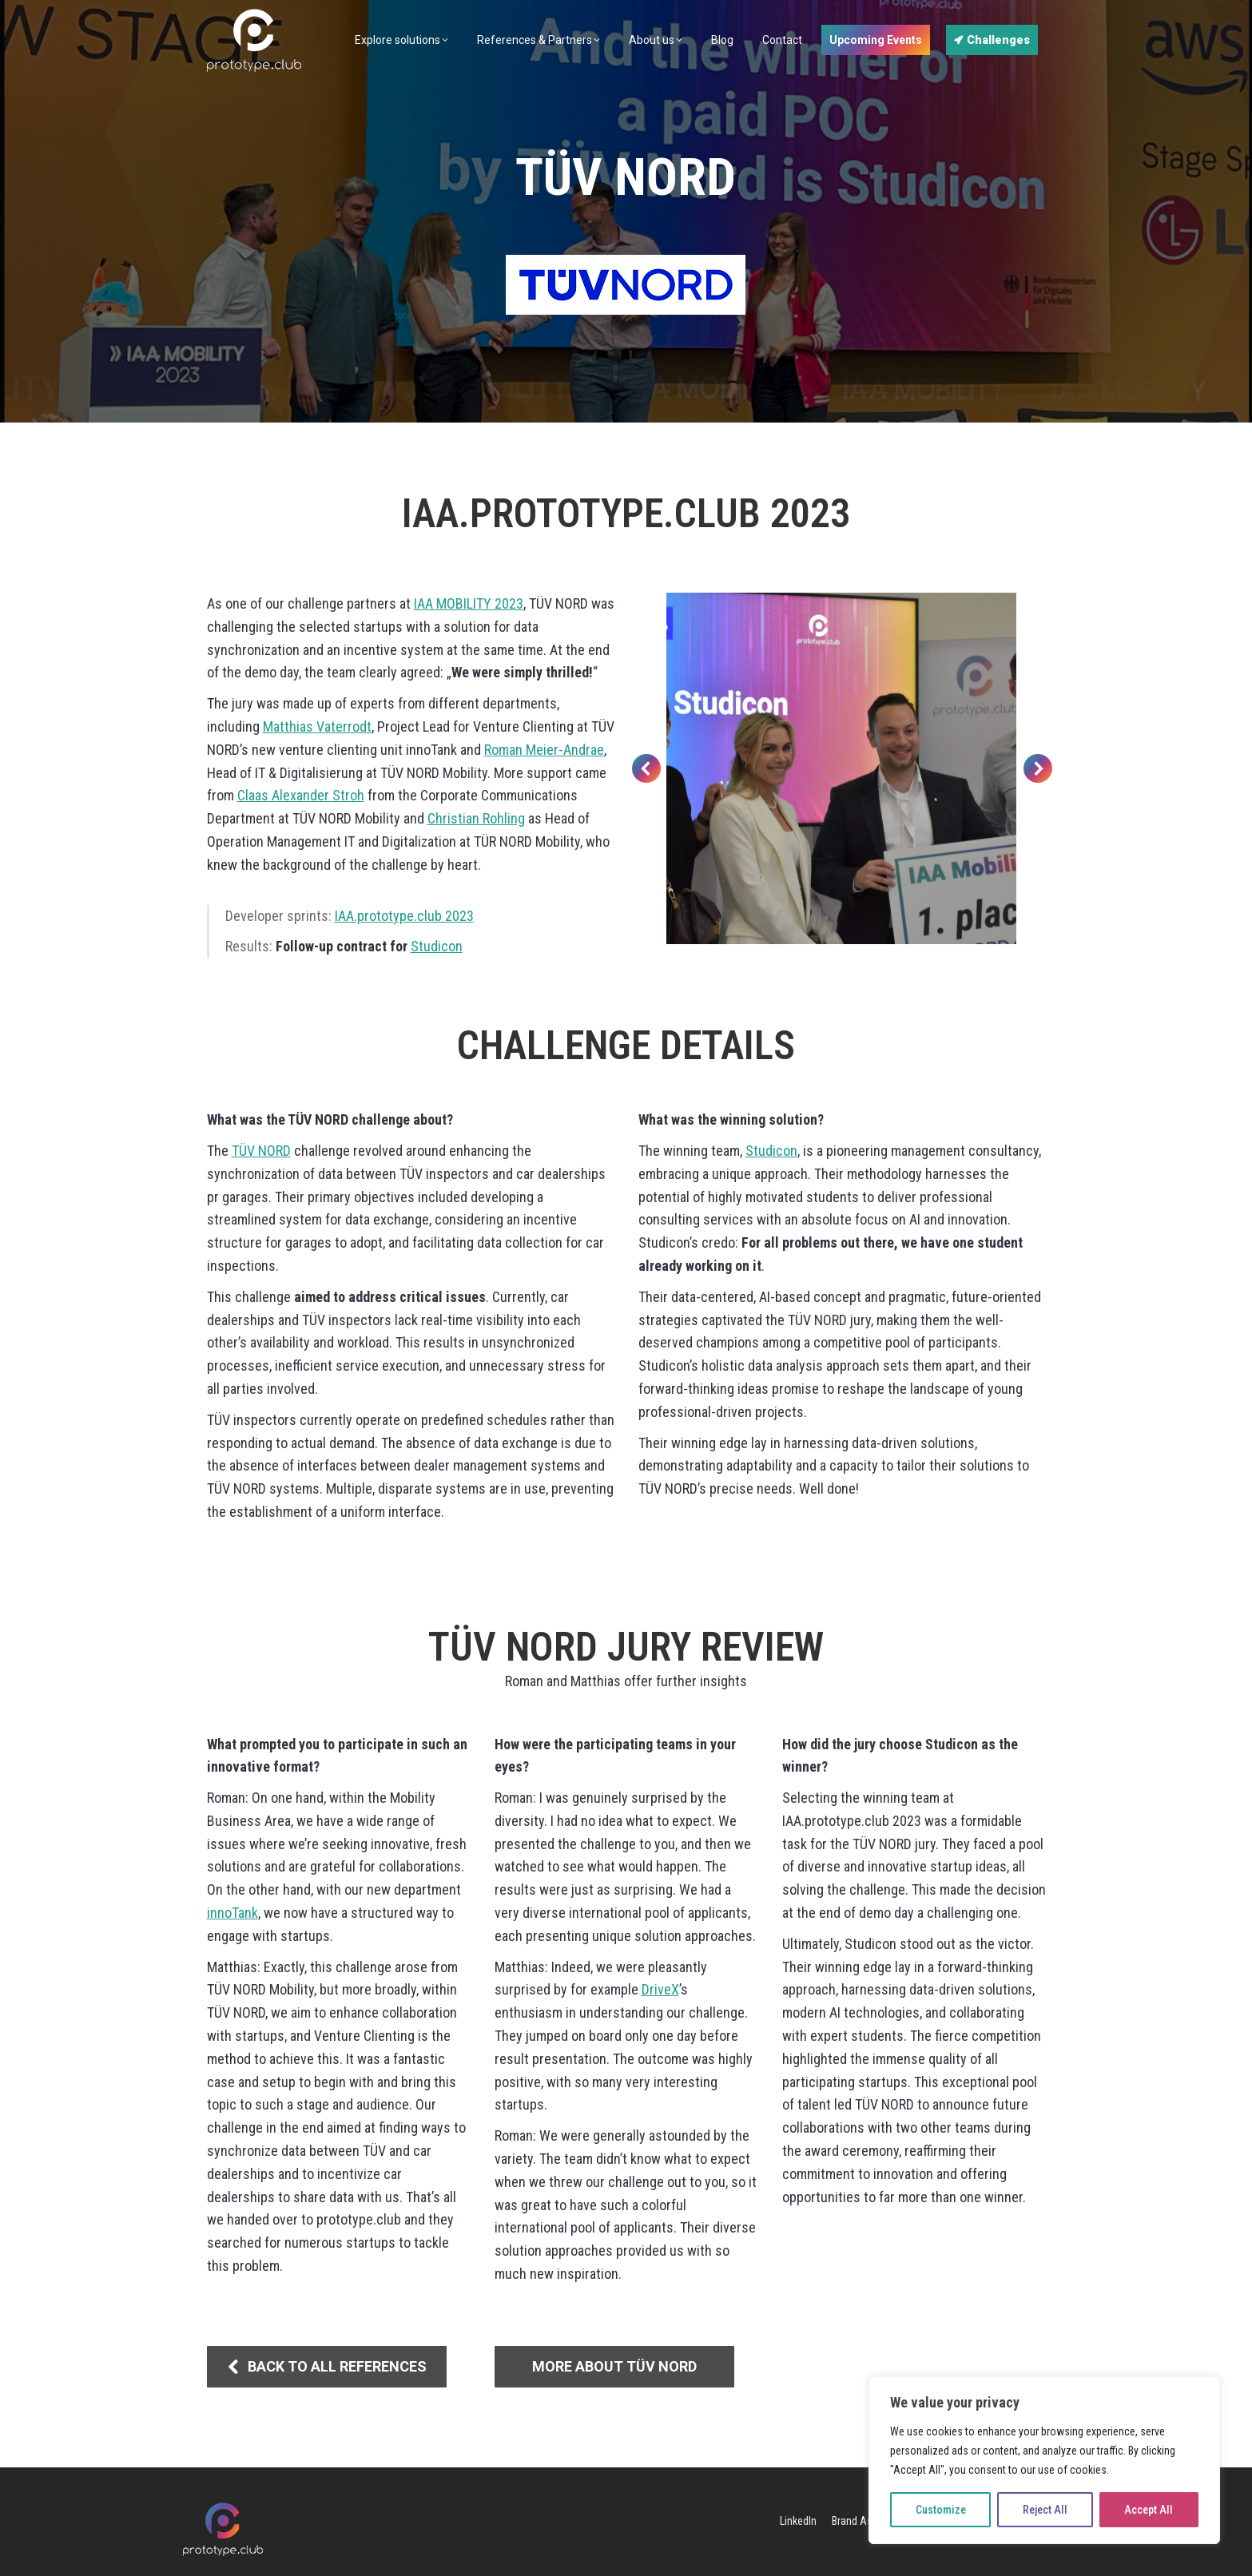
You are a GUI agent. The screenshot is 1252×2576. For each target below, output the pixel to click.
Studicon (437, 946)
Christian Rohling (476, 818)
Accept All (1148, 2509)
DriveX (660, 1989)
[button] (646, 768)
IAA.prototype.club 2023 (404, 915)
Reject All (1045, 2509)
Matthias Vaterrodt (317, 726)
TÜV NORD (261, 1150)
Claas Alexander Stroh (300, 795)
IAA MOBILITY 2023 (468, 603)
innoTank (232, 1912)
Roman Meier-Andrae (544, 749)
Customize (941, 2509)
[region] (1044, 2460)
